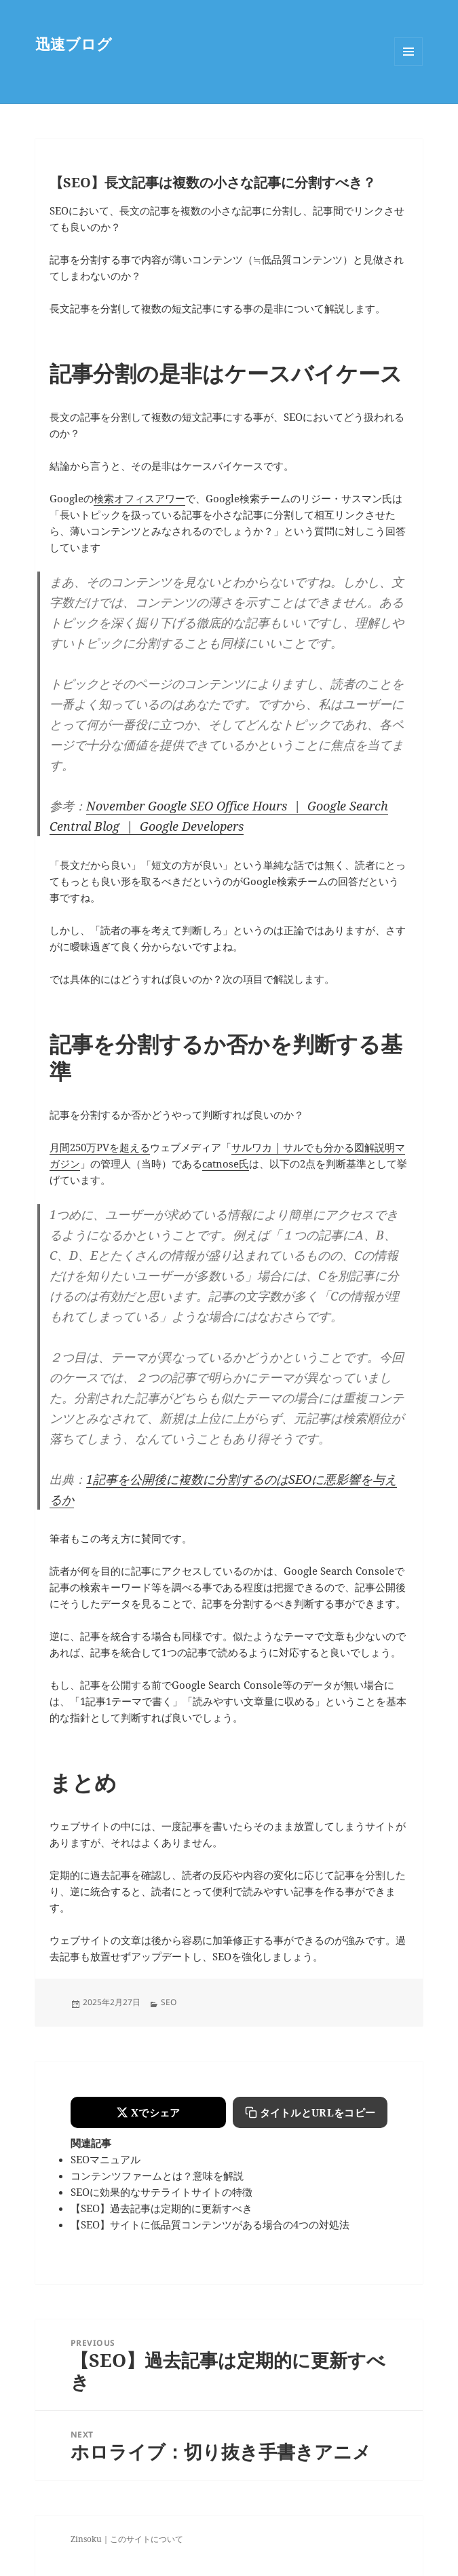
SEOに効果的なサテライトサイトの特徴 (161, 2192)
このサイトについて (146, 2539)
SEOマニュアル (105, 2159)
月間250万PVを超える (100, 1147)
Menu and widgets (409, 65)
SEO (168, 2002)
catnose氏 (225, 1163)
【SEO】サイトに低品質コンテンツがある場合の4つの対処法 (210, 2224)
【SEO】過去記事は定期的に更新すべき (161, 2208)
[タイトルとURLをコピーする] (310, 2112)
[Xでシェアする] (148, 2112)
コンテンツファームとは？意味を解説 (157, 2175)
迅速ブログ (73, 43)
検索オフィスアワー (139, 498)
